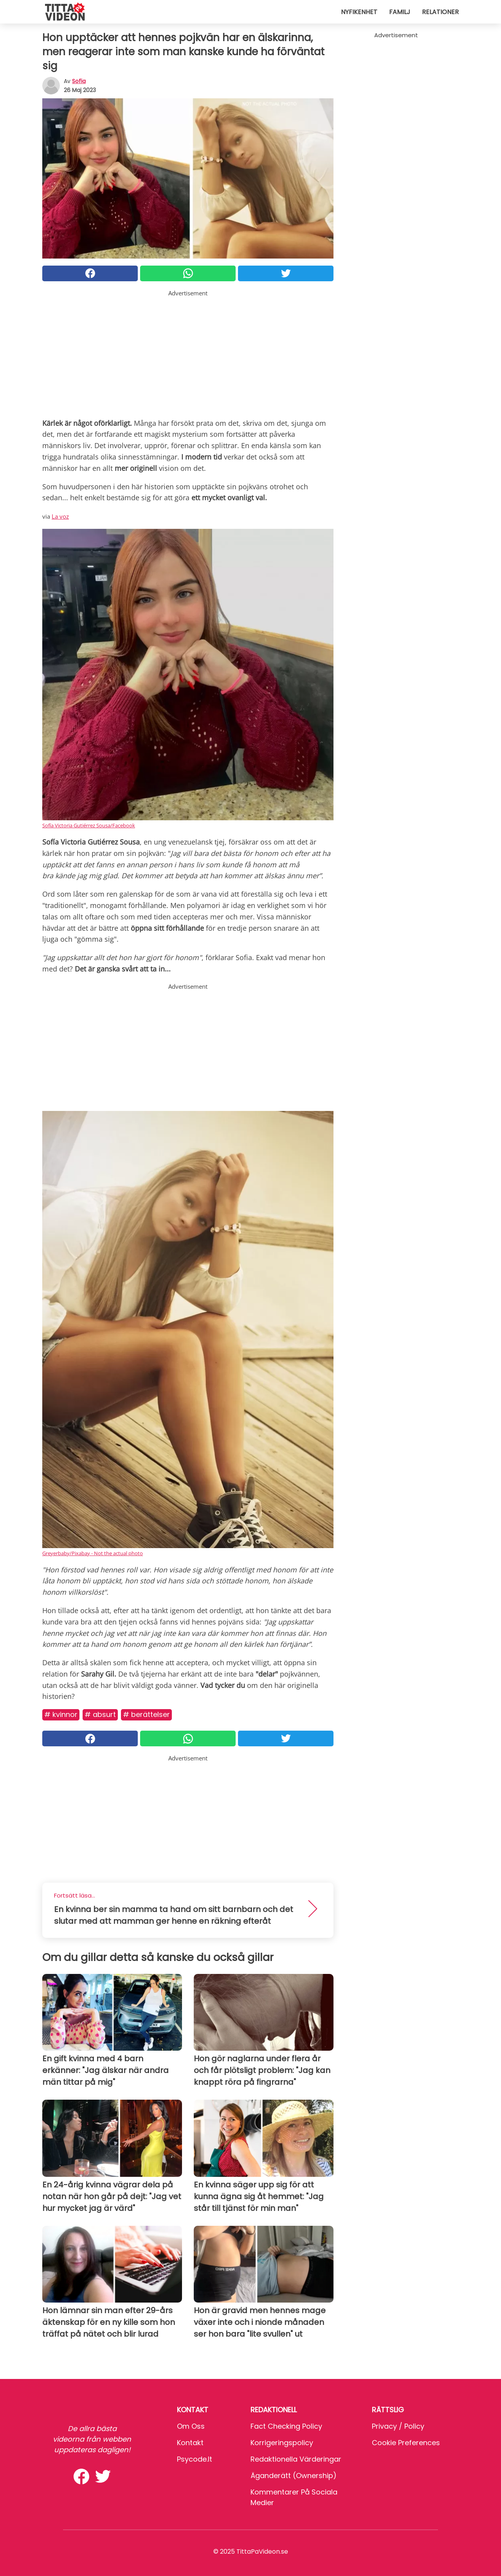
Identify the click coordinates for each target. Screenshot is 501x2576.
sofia (79, 81)
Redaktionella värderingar (295, 2459)
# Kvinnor (60, 1714)
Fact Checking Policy (286, 2426)
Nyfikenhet (359, 11)
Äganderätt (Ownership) (293, 2475)
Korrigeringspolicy (281, 2443)
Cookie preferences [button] (406, 2443)
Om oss (191, 2426)
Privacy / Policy (398, 2426)
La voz (60, 516)
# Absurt (100, 1714)
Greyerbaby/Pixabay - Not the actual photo (92, 1553)
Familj (399, 11)
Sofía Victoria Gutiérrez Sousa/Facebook (88, 825)
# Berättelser (146, 1714)
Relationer (440, 11)
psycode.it (194, 2459)
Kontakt (190, 2443)
